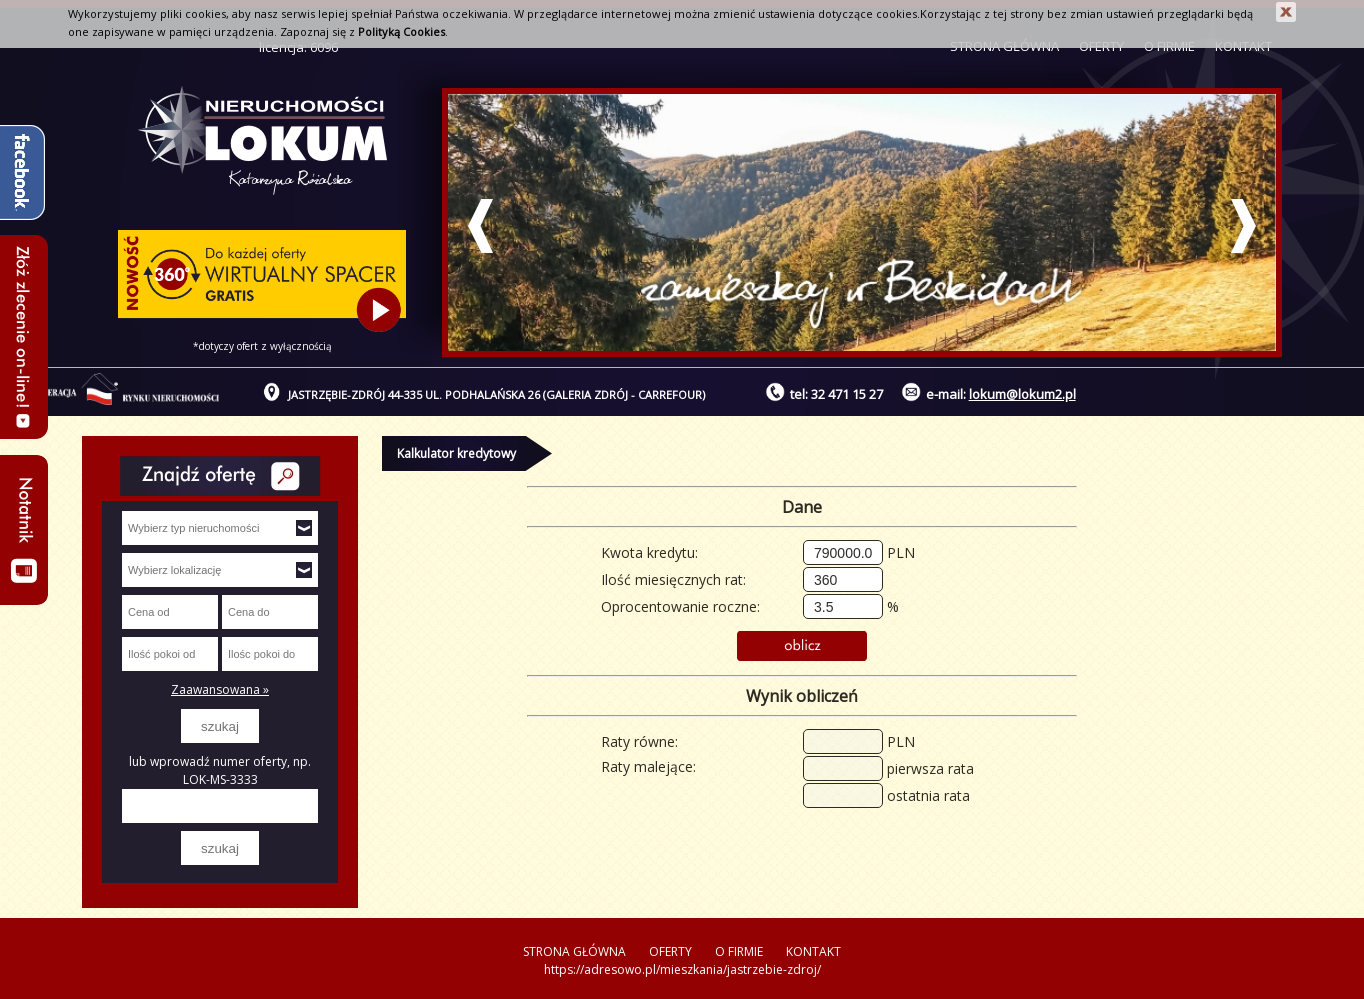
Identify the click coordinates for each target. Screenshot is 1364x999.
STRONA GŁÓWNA (574, 951)
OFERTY (670, 951)
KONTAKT (813, 951)
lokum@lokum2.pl (1022, 394)
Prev (480, 226)
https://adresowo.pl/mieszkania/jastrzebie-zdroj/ (682, 969)
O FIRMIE (739, 951)
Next (1243, 226)
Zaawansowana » (220, 689)
